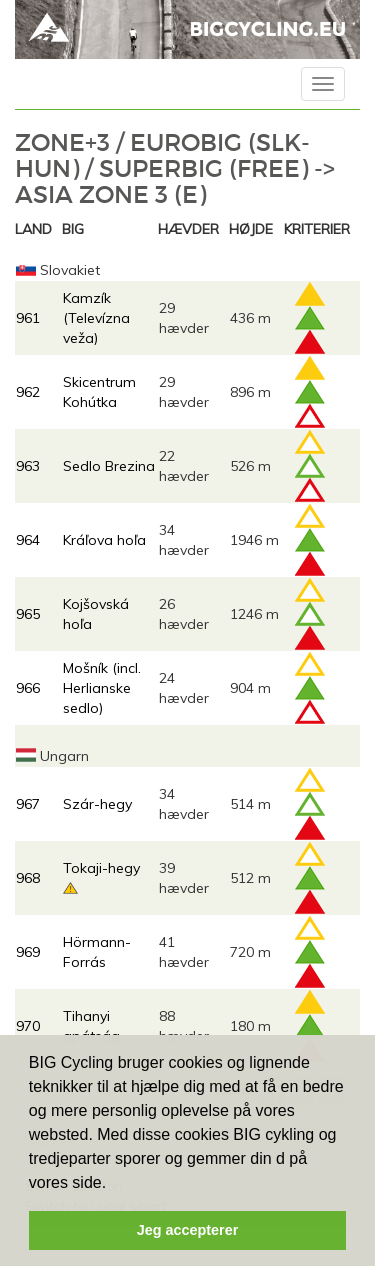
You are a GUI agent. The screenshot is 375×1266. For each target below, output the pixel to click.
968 (28, 878)
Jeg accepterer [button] (188, 1230)
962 (28, 392)
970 (28, 1026)
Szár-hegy (97, 804)
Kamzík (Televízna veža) (96, 318)
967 (28, 804)
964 (28, 540)
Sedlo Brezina (109, 466)
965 (28, 614)
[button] (114, 1184)
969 (28, 952)
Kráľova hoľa (104, 540)
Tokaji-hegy (101, 868)
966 (28, 688)
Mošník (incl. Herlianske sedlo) (102, 688)
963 (28, 466)
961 (28, 318)
